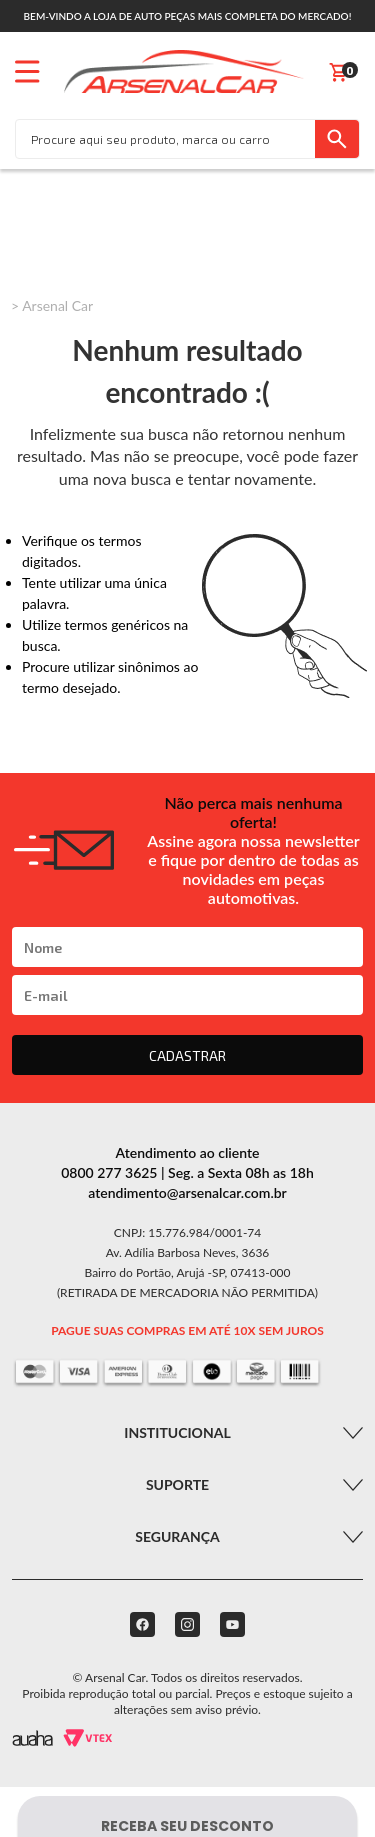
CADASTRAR (187, 1055)
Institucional (177, 1432)
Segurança (177, 1536)
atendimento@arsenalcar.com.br (187, 1192)
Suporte (177, 1484)
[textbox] (165, 139)
